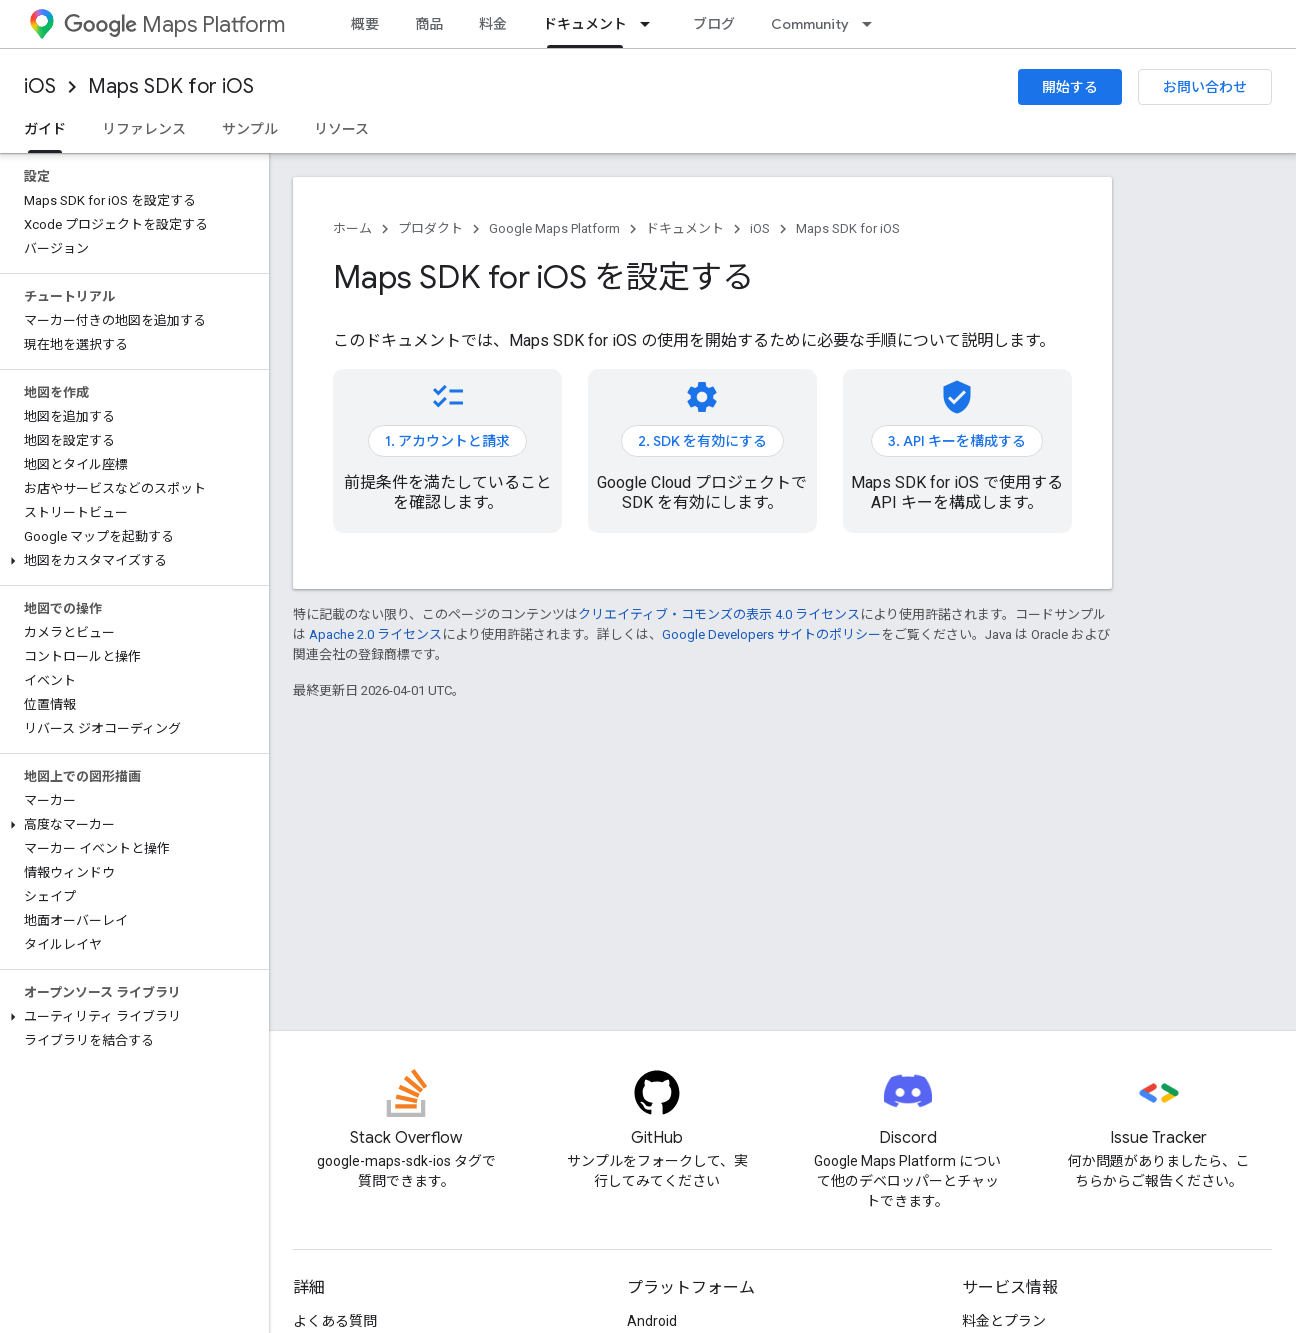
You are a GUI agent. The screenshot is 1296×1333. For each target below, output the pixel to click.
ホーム (352, 228)
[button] (130, 561)
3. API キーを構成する (957, 441)
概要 (365, 24)
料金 (493, 24)
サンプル (250, 129)
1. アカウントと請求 (447, 441)
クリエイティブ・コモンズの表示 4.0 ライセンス (719, 614)
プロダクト (430, 228)
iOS (40, 86)
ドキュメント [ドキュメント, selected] (585, 24)
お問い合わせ (1205, 87)
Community (810, 24)
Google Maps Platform (554, 228)
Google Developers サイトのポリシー (771, 634)
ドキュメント (685, 228)
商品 (429, 24)
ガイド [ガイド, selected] (45, 129)
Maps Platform (174, 24)
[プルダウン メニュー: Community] (873, 24)
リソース (341, 129)
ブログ (714, 24)
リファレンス (144, 129)
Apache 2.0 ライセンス (375, 634)
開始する (1070, 87)
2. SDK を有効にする (702, 441)
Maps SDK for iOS (171, 86)
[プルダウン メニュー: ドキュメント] (651, 24)
